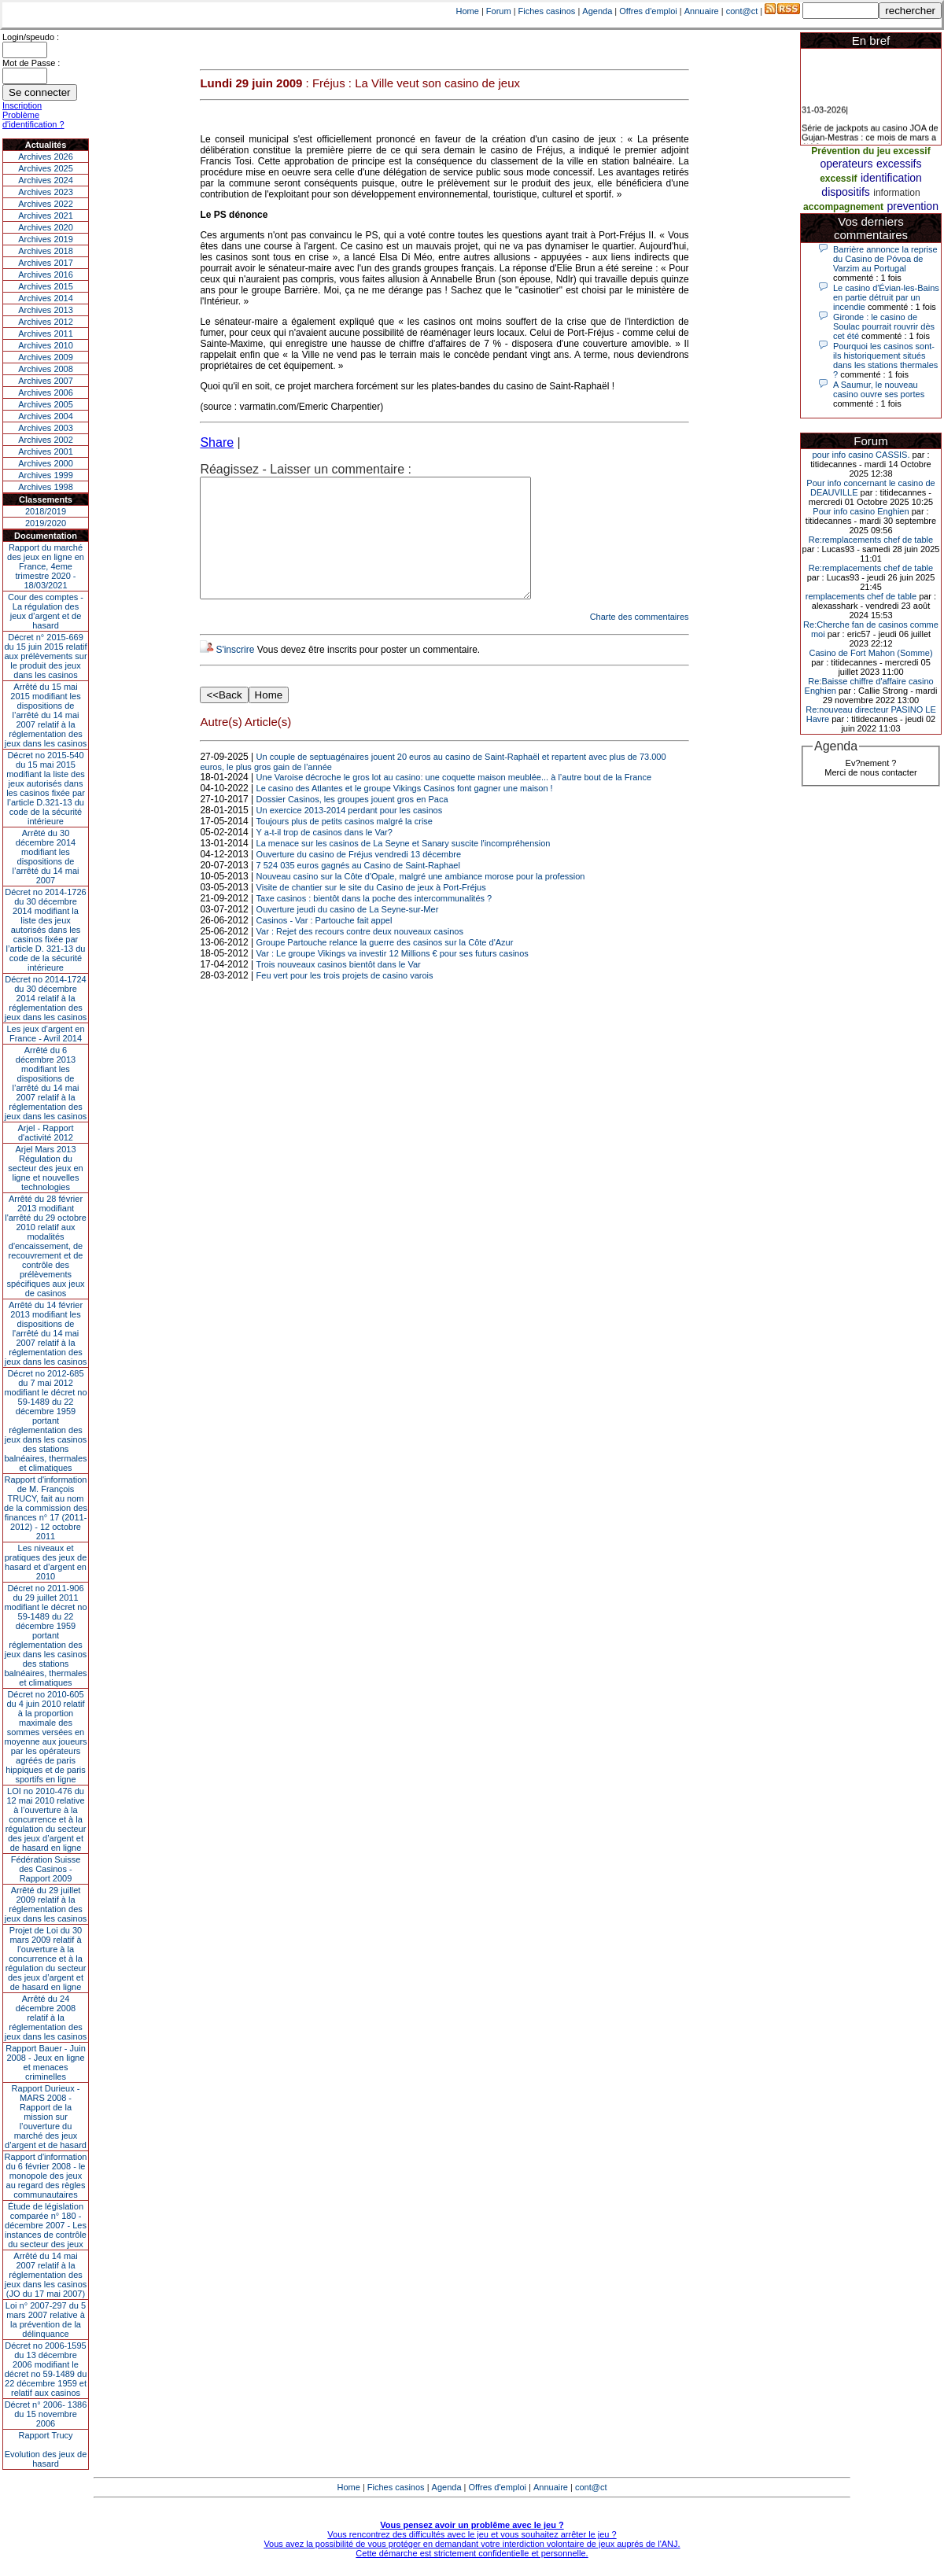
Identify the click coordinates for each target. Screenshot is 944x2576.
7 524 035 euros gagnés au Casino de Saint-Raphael (358, 889)
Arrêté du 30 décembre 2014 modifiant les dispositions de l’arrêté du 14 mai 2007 (46, 856)
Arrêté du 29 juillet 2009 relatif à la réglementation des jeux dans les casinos (46, 1904)
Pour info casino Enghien (861, 511)
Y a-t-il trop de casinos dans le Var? (324, 856)
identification (891, 177)
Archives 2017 (45, 262)
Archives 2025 (45, 168)
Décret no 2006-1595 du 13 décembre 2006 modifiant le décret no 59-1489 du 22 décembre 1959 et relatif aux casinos (46, 2369)
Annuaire (701, 11)
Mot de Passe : (31, 63)
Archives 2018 (45, 251)
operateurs (846, 163)
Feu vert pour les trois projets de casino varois (344, 999)
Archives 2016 (45, 274)
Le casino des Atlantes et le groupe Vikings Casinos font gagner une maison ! (404, 811)
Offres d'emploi (648, 11)
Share (217, 442)
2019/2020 (45, 523)
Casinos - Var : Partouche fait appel (324, 944)
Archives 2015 (45, 286)
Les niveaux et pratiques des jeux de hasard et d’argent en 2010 (46, 1562)
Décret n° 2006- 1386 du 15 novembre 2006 (46, 2414)
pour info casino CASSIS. (860, 454)
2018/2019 (45, 511)
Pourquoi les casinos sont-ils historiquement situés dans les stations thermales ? (885, 360)
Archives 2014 (45, 298)
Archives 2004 (45, 416)
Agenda (597, 11)
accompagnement (843, 206)
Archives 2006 (45, 392)
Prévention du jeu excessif (870, 151)
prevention (912, 206)
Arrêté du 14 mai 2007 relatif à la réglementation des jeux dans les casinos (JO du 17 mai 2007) (46, 2274)
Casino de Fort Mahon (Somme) (870, 653)
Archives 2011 (45, 333)
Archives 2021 (45, 215)
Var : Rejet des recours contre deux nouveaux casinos (359, 955)
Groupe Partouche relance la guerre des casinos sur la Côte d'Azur (385, 966)
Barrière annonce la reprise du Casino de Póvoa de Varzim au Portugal (885, 259)
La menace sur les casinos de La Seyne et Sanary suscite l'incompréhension (403, 867)
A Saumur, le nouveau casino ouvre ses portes (878, 389)
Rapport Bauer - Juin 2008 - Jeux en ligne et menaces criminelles (46, 2062)
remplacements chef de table (861, 596)
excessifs (899, 163)
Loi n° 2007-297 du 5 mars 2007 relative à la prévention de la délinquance (46, 2319)
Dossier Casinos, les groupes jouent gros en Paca (352, 822)
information (896, 192)
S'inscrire (235, 673)
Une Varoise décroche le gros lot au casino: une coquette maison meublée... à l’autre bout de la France (453, 800)
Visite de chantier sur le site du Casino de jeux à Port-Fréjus (371, 911)
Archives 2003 (45, 428)
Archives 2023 (45, 192)
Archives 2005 (45, 404)
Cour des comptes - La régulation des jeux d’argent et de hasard (45, 611)
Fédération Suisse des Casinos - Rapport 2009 (46, 1869)
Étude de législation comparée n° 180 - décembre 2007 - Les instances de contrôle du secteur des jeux (46, 2225)
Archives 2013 (45, 310)
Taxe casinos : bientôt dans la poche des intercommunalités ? (374, 922)
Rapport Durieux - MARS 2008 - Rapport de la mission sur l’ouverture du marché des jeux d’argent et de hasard (46, 2117)
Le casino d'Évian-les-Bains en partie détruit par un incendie (886, 297)
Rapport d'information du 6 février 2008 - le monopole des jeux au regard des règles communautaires (46, 2175)
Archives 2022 (45, 203)
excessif (838, 178)
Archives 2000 (45, 463)
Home (467, 11)
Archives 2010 (45, 345)
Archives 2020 (45, 227)
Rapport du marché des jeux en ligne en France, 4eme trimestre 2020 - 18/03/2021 (45, 566)
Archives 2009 (45, 357)
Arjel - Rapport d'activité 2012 (46, 1132)
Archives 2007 (45, 380)
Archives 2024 (45, 180)
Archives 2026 (45, 156)
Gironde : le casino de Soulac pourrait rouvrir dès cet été (884, 326)
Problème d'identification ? (33, 119)
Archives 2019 (45, 239)
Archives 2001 (45, 451)
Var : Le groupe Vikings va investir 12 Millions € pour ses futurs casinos (392, 977)
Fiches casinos (547, 11)
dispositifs (845, 192)
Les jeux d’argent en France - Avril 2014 (45, 1033)
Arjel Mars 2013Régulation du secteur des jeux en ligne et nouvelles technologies (45, 1168)
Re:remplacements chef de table (871, 539)
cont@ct (742, 11)
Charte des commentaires (639, 640)
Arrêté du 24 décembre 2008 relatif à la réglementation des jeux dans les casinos (46, 2017)
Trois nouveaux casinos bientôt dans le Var (338, 988)
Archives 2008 (45, 369)
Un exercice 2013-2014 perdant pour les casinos (349, 833)
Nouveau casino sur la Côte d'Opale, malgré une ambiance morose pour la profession (420, 900)
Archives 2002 (45, 439)
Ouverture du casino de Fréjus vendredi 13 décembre (358, 878)
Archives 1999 (45, 475)
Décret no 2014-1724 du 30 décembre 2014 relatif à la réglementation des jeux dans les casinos (46, 998)
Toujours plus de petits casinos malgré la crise (344, 844)
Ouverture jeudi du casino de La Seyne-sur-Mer (347, 933)
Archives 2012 (45, 321)
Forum (498, 11)
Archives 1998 (45, 487)
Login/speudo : (30, 37)
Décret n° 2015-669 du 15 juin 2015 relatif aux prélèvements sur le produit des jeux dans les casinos (45, 656)
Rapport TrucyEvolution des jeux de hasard (46, 2449)
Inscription (22, 105)
